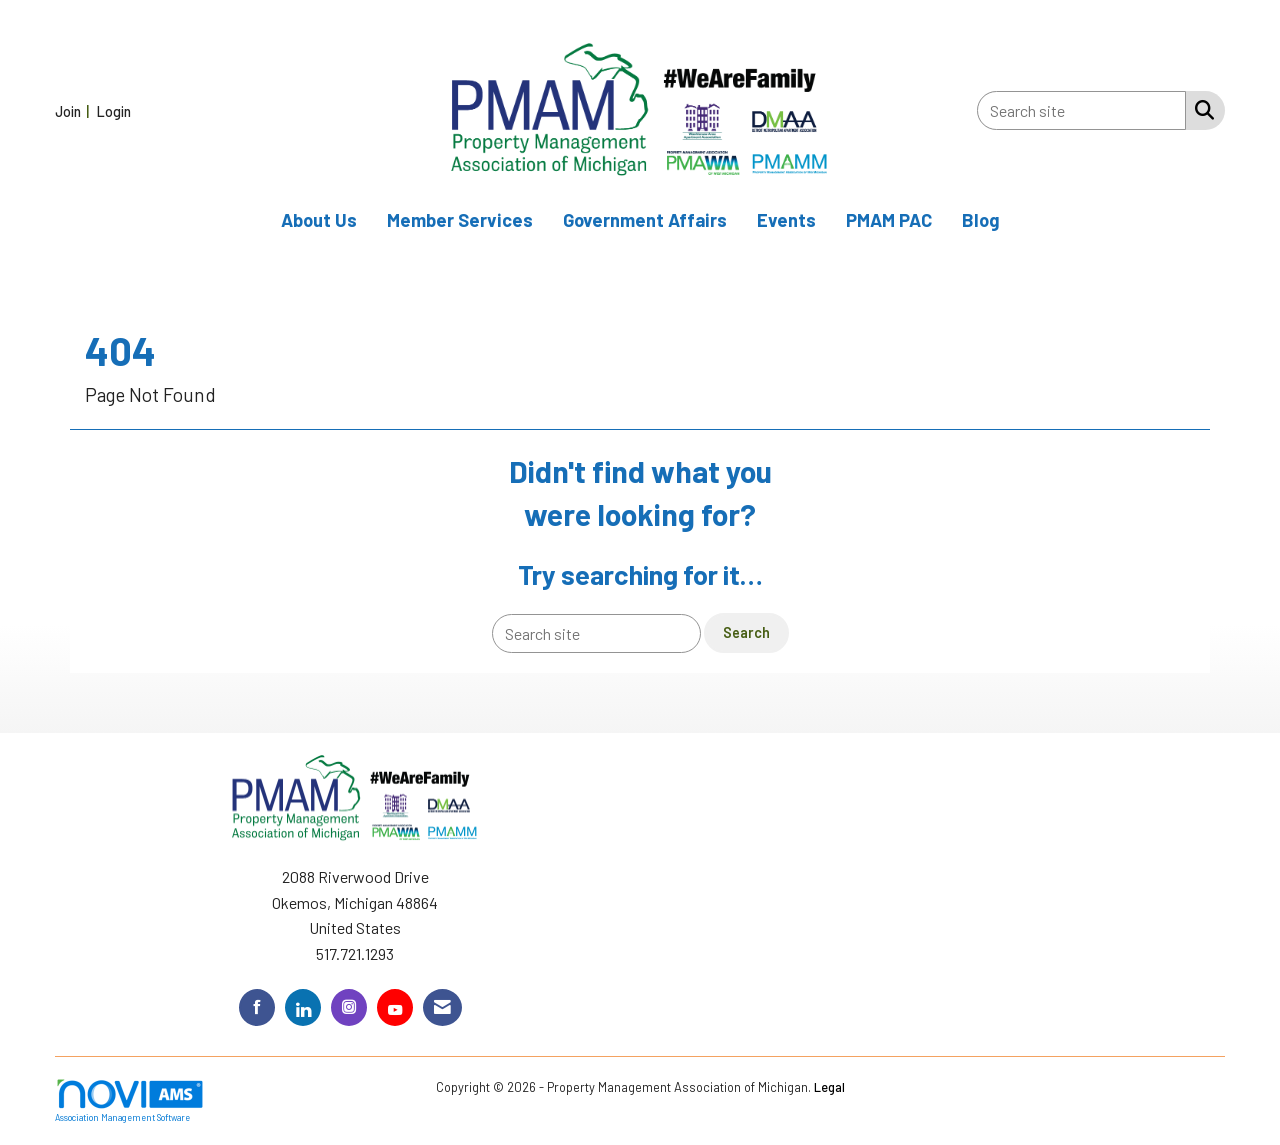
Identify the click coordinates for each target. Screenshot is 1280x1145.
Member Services (460, 220)
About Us (319, 220)
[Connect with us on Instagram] (349, 1007)
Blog (981, 220)
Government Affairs (645, 220)
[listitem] (74, 110)
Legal (829, 1087)
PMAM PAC (889, 220)
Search (746, 632)
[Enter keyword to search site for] (1081, 110)
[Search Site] (1200, 109)
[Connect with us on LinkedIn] (303, 1007)
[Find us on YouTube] (395, 1007)
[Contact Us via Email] (442, 1007)
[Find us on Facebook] (257, 1007)
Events (786, 220)
